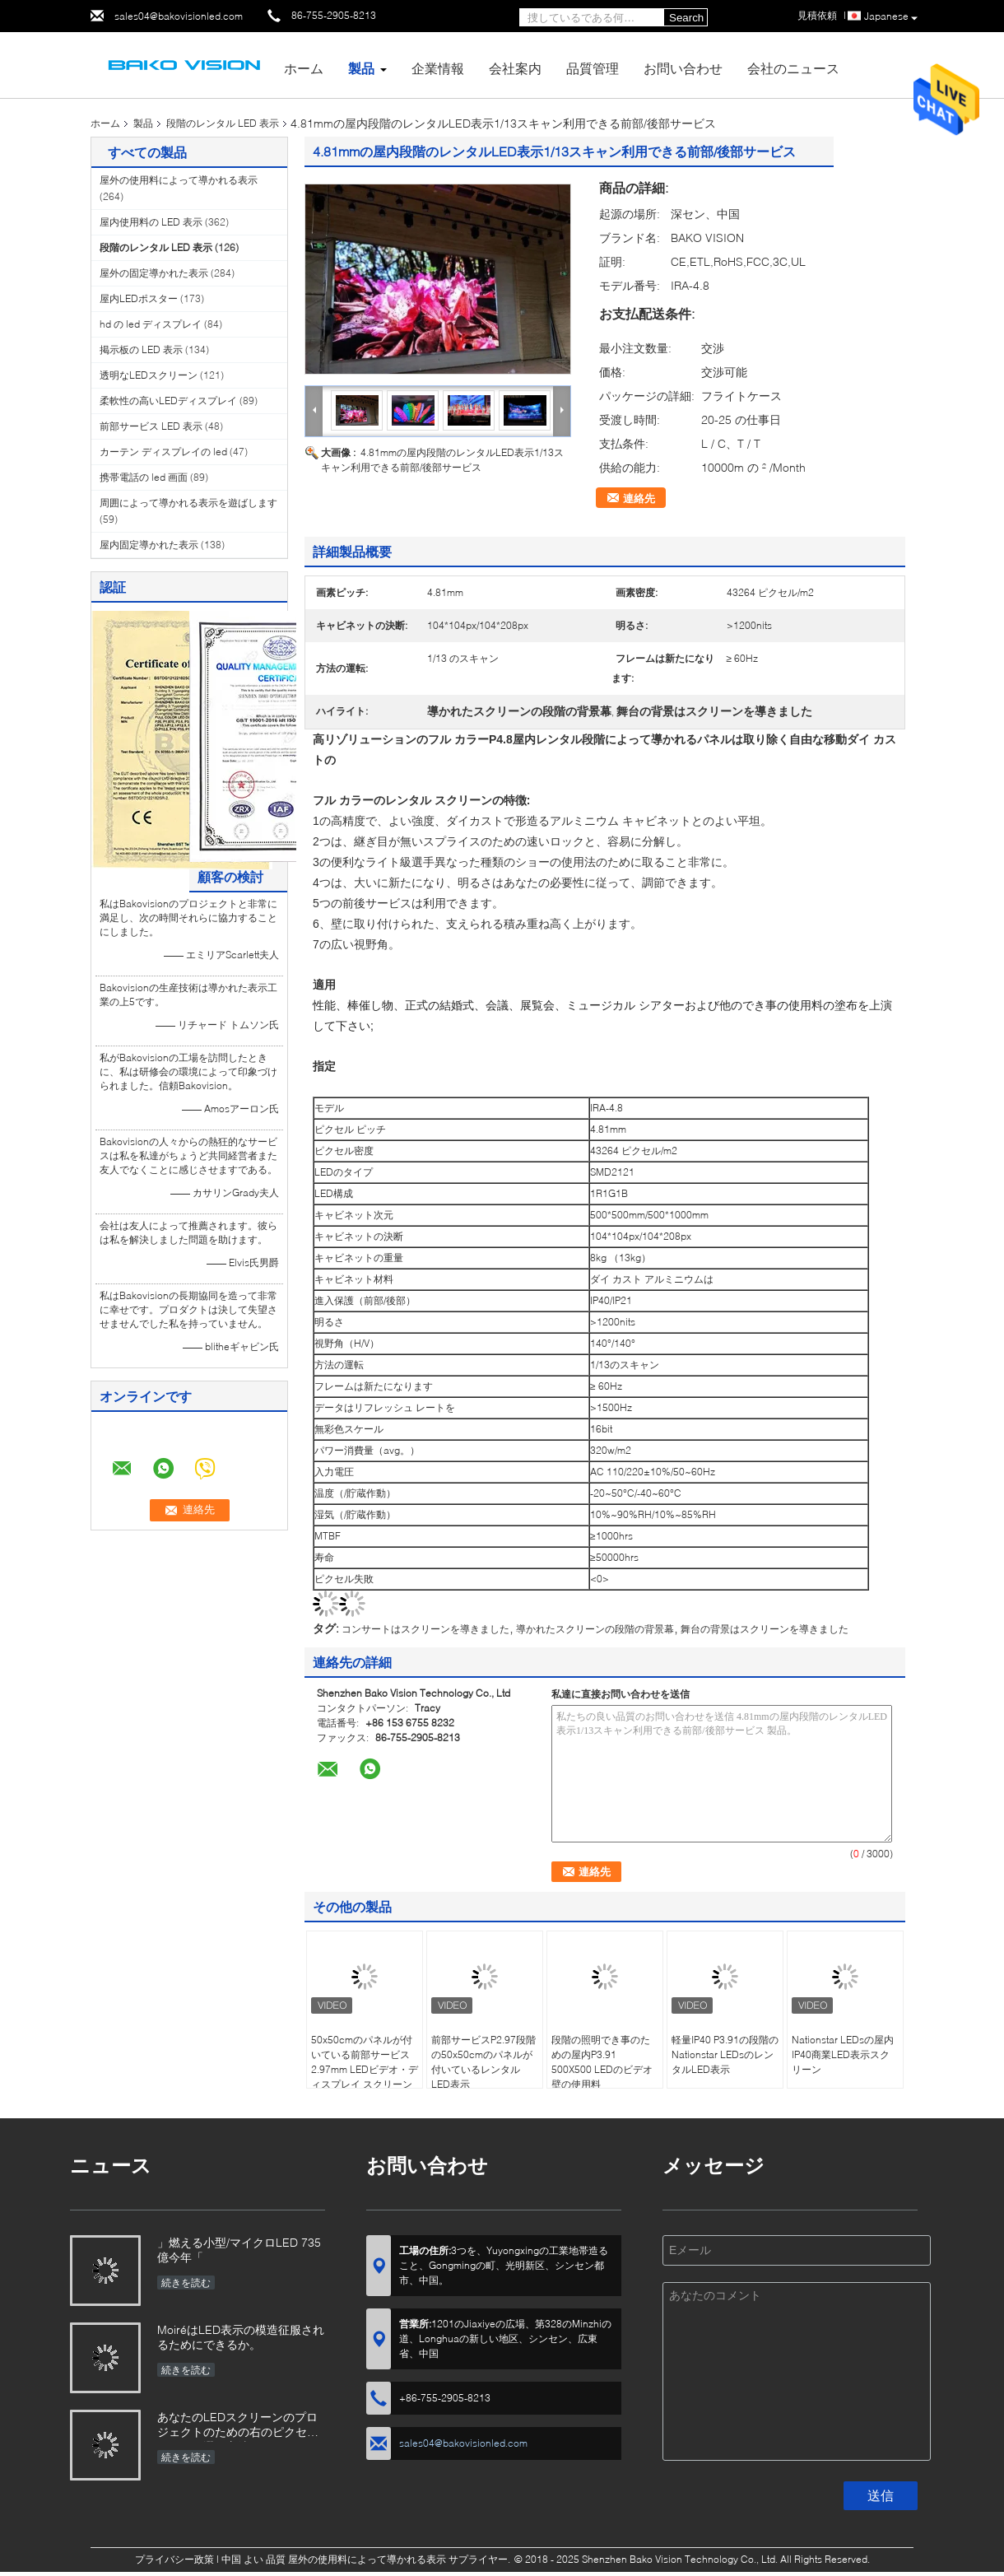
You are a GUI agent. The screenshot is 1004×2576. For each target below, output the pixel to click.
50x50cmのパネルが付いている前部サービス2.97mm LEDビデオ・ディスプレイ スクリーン (364, 2061)
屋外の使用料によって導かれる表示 (179, 180)
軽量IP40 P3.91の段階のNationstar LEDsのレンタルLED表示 (725, 2054)
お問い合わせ (683, 68)
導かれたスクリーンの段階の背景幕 (595, 1629)
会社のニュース (793, 68)
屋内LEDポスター (139, 298)
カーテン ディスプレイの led (163, 451)
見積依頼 (817, 15)
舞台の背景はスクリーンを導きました (764, 1629)
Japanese (891, 17)
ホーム (303, 68)
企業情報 (437, 68)
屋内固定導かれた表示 (149, 544)
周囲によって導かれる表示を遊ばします (188, 502)
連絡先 (639, 498)
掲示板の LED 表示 (141, 349)
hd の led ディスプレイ (151, 324)
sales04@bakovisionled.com (178, 16)
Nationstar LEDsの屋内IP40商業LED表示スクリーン (843, 2054)
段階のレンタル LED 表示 (222, 123)
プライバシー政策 (174, 2559)
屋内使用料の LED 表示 (151, 222)
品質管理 (592, 68)
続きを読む (186, 2282)
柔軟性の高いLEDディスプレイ (168, 400)
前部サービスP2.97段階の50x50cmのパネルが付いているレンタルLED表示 (483, 2061)
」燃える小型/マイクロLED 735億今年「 (239, 2249)
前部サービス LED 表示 (151, 426)
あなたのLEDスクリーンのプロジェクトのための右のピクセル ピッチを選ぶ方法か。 (237, 2426)
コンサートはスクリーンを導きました (425, 1629)
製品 (361, 68)
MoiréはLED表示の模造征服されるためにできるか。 (240, 2336)
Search (686, 18)
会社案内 (515, 68)
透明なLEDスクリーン (149, 375)
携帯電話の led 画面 (144, 477)
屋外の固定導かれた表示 (154, 273)
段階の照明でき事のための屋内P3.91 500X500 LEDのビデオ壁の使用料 (602, 2061)
